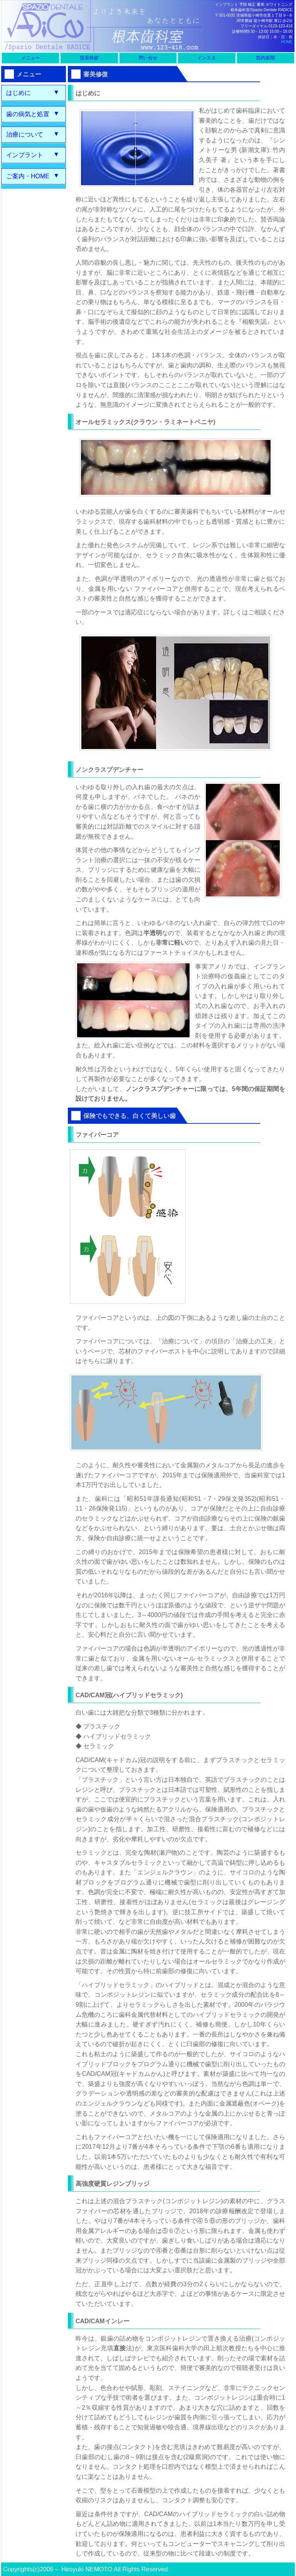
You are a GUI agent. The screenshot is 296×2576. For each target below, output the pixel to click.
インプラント (24, 155)
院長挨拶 (89, 58)
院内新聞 (265, 58)
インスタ (206, 58)
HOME (287, 42)
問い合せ (148, 58)
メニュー (30, 58)
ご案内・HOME (27, 176)
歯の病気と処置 (27, 114)
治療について (24, 134)
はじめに (18, 93)
